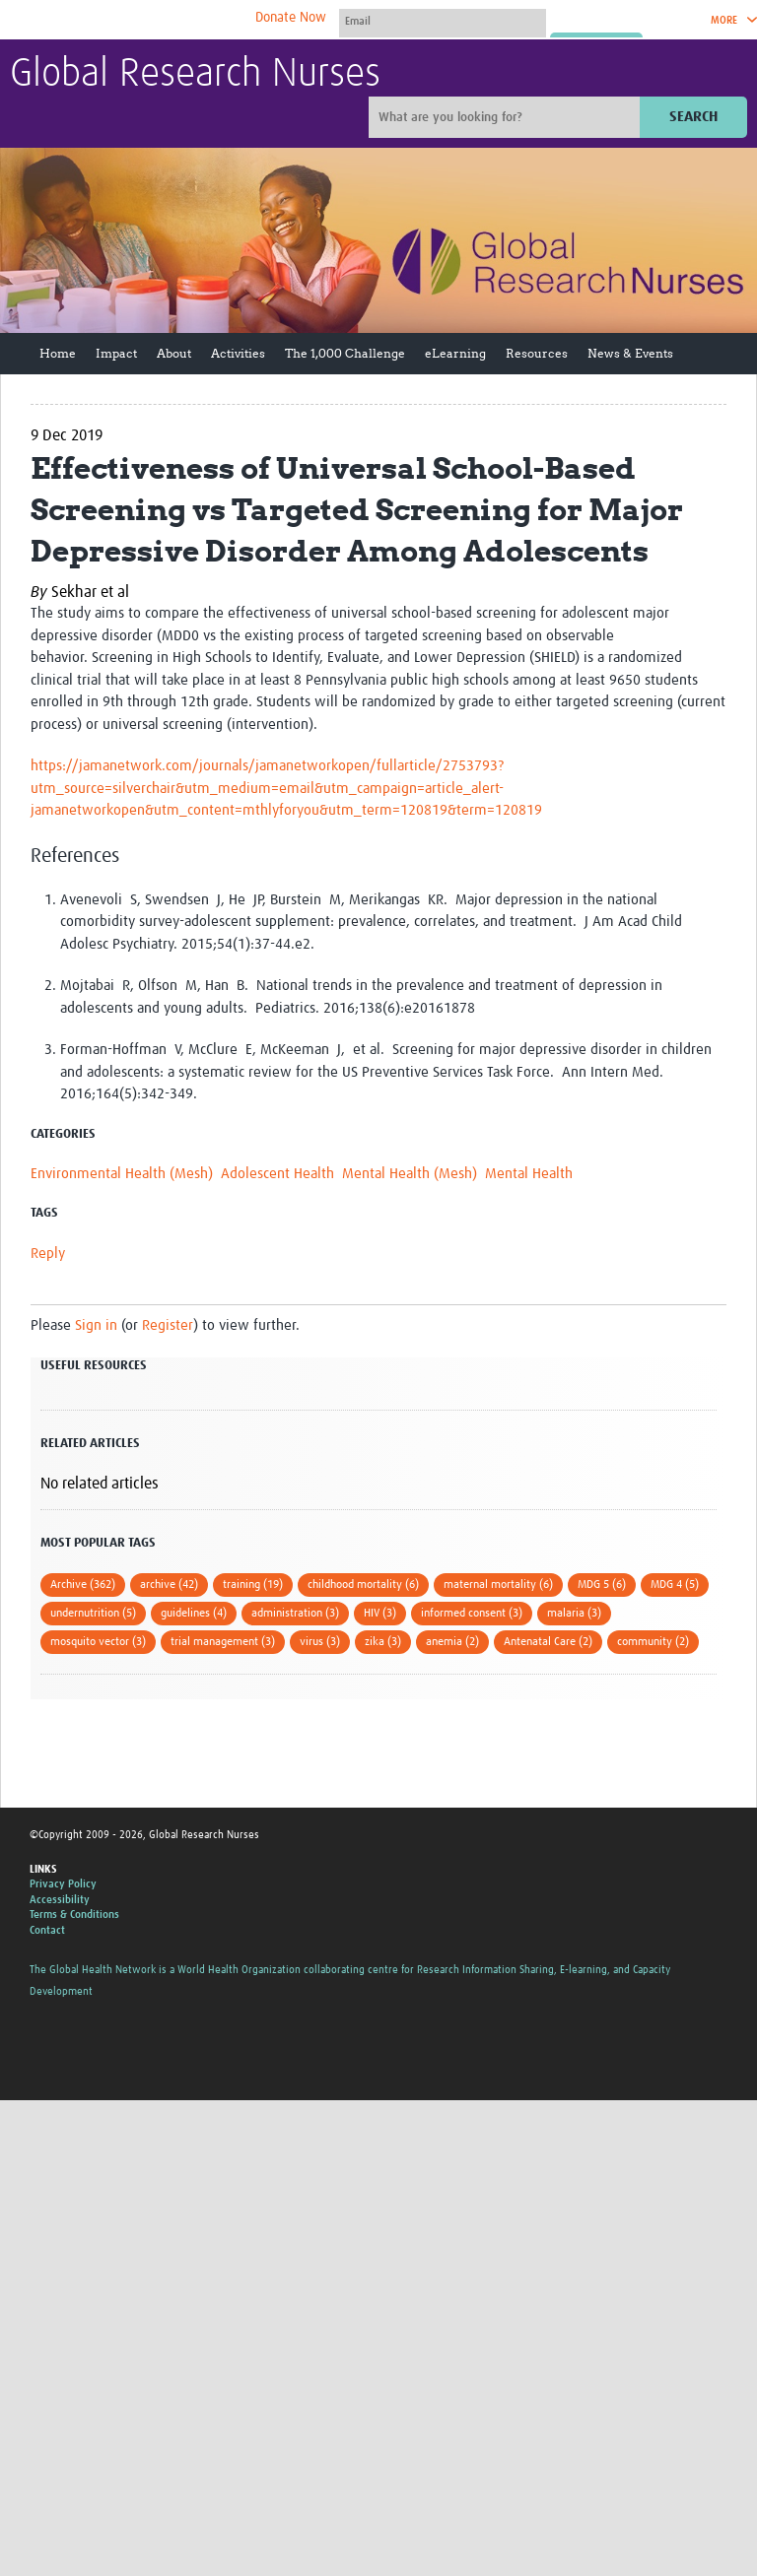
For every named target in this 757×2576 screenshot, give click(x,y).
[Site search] (507, 117)
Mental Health (529, 1173)
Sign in (96, 1325)
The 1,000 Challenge (345, 353)
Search (693, 116)
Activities (238, 353)
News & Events (630, 353)
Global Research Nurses (195, 75)
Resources (537, 353)
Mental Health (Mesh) (409, 1173)
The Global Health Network (157, 20)
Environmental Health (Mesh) (122, 1173)
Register (167, 1325)
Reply (48, 1253)
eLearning (455, 353)
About (174, 353)
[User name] (442, 21)
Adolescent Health (277, 1173)
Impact (116, 353)
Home (57, 353)
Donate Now (290, 18)
